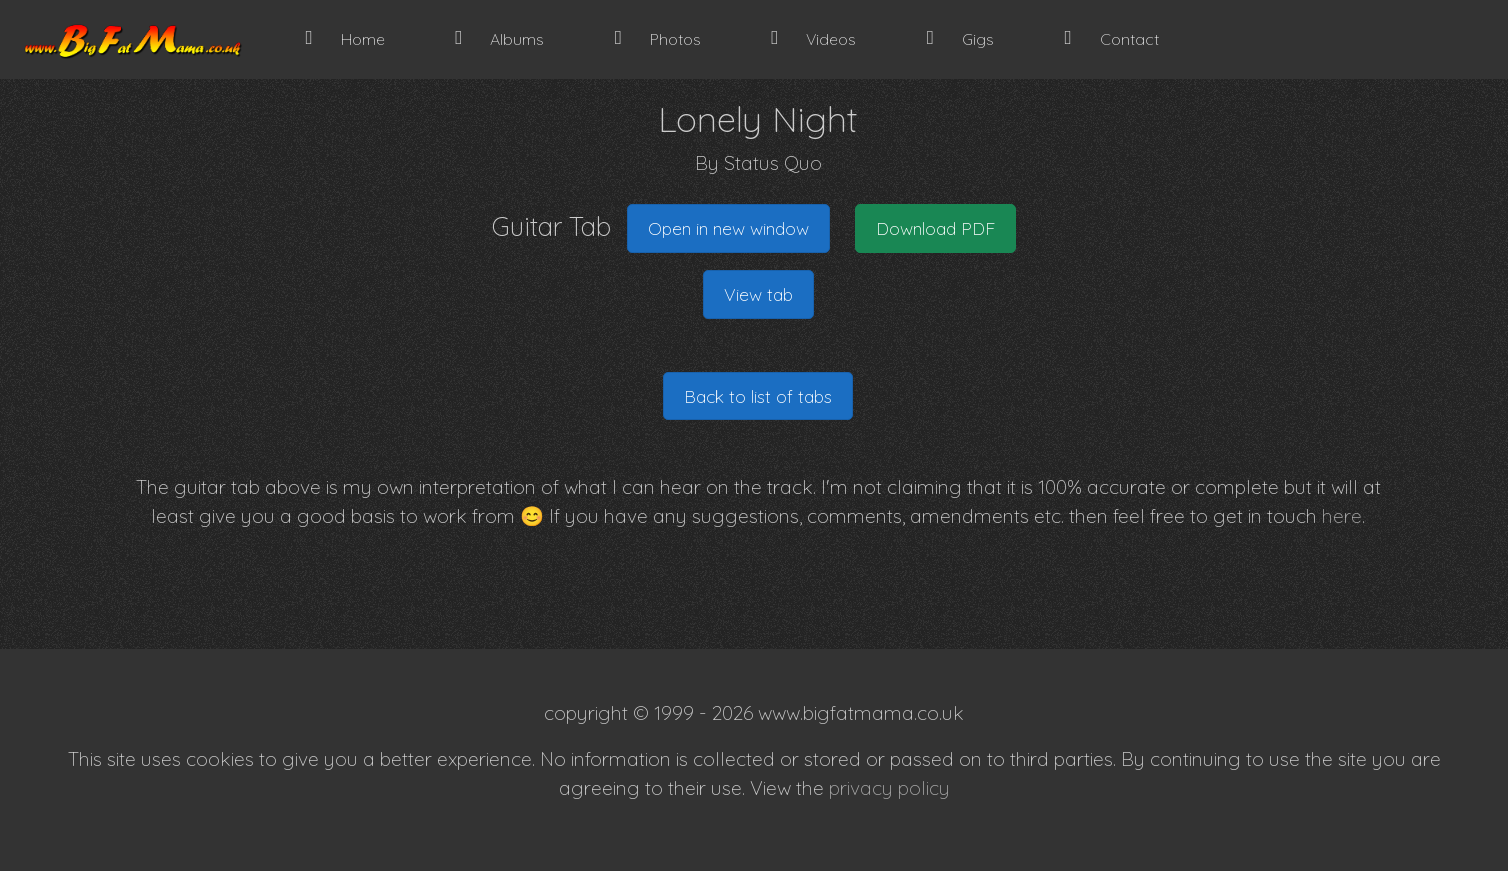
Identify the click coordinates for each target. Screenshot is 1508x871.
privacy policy (889, 788)
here (1342, 516)
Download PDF (935, 228)
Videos (813, 38)
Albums (499, 38)
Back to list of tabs (758, 396)
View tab (758, 294)
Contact (1111, 38)
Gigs (960, 38)
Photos (658, 38)
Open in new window (728, 228)
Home (345, 38)
